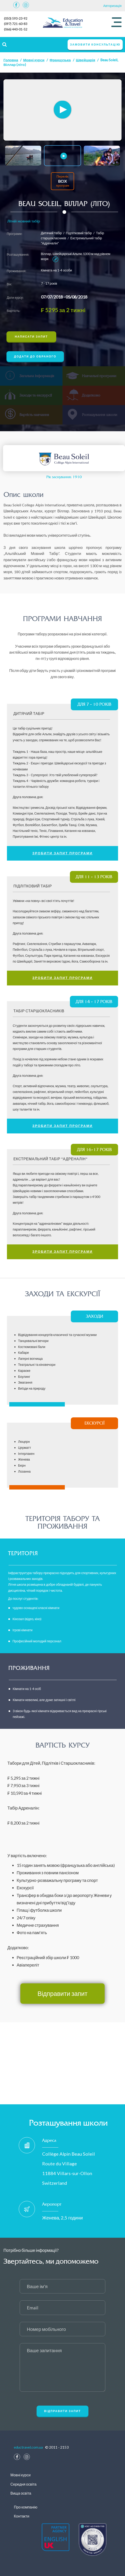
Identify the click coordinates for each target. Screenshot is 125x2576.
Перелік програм (62, 181)
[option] (62, 110)
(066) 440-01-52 (15, 29)
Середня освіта (23, 2484)
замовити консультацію (95, 44)
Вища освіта (20, 2493)
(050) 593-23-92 (15, 18)
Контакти (21, 2516)
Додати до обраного (35, 356)
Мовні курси (20, 2475)
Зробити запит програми (62, 853)
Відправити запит (63, 1993)
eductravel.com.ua (28, 2447)
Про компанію (25, 2507)
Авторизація (112, 6)
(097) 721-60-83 (15, 24)
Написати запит (31, 336)
